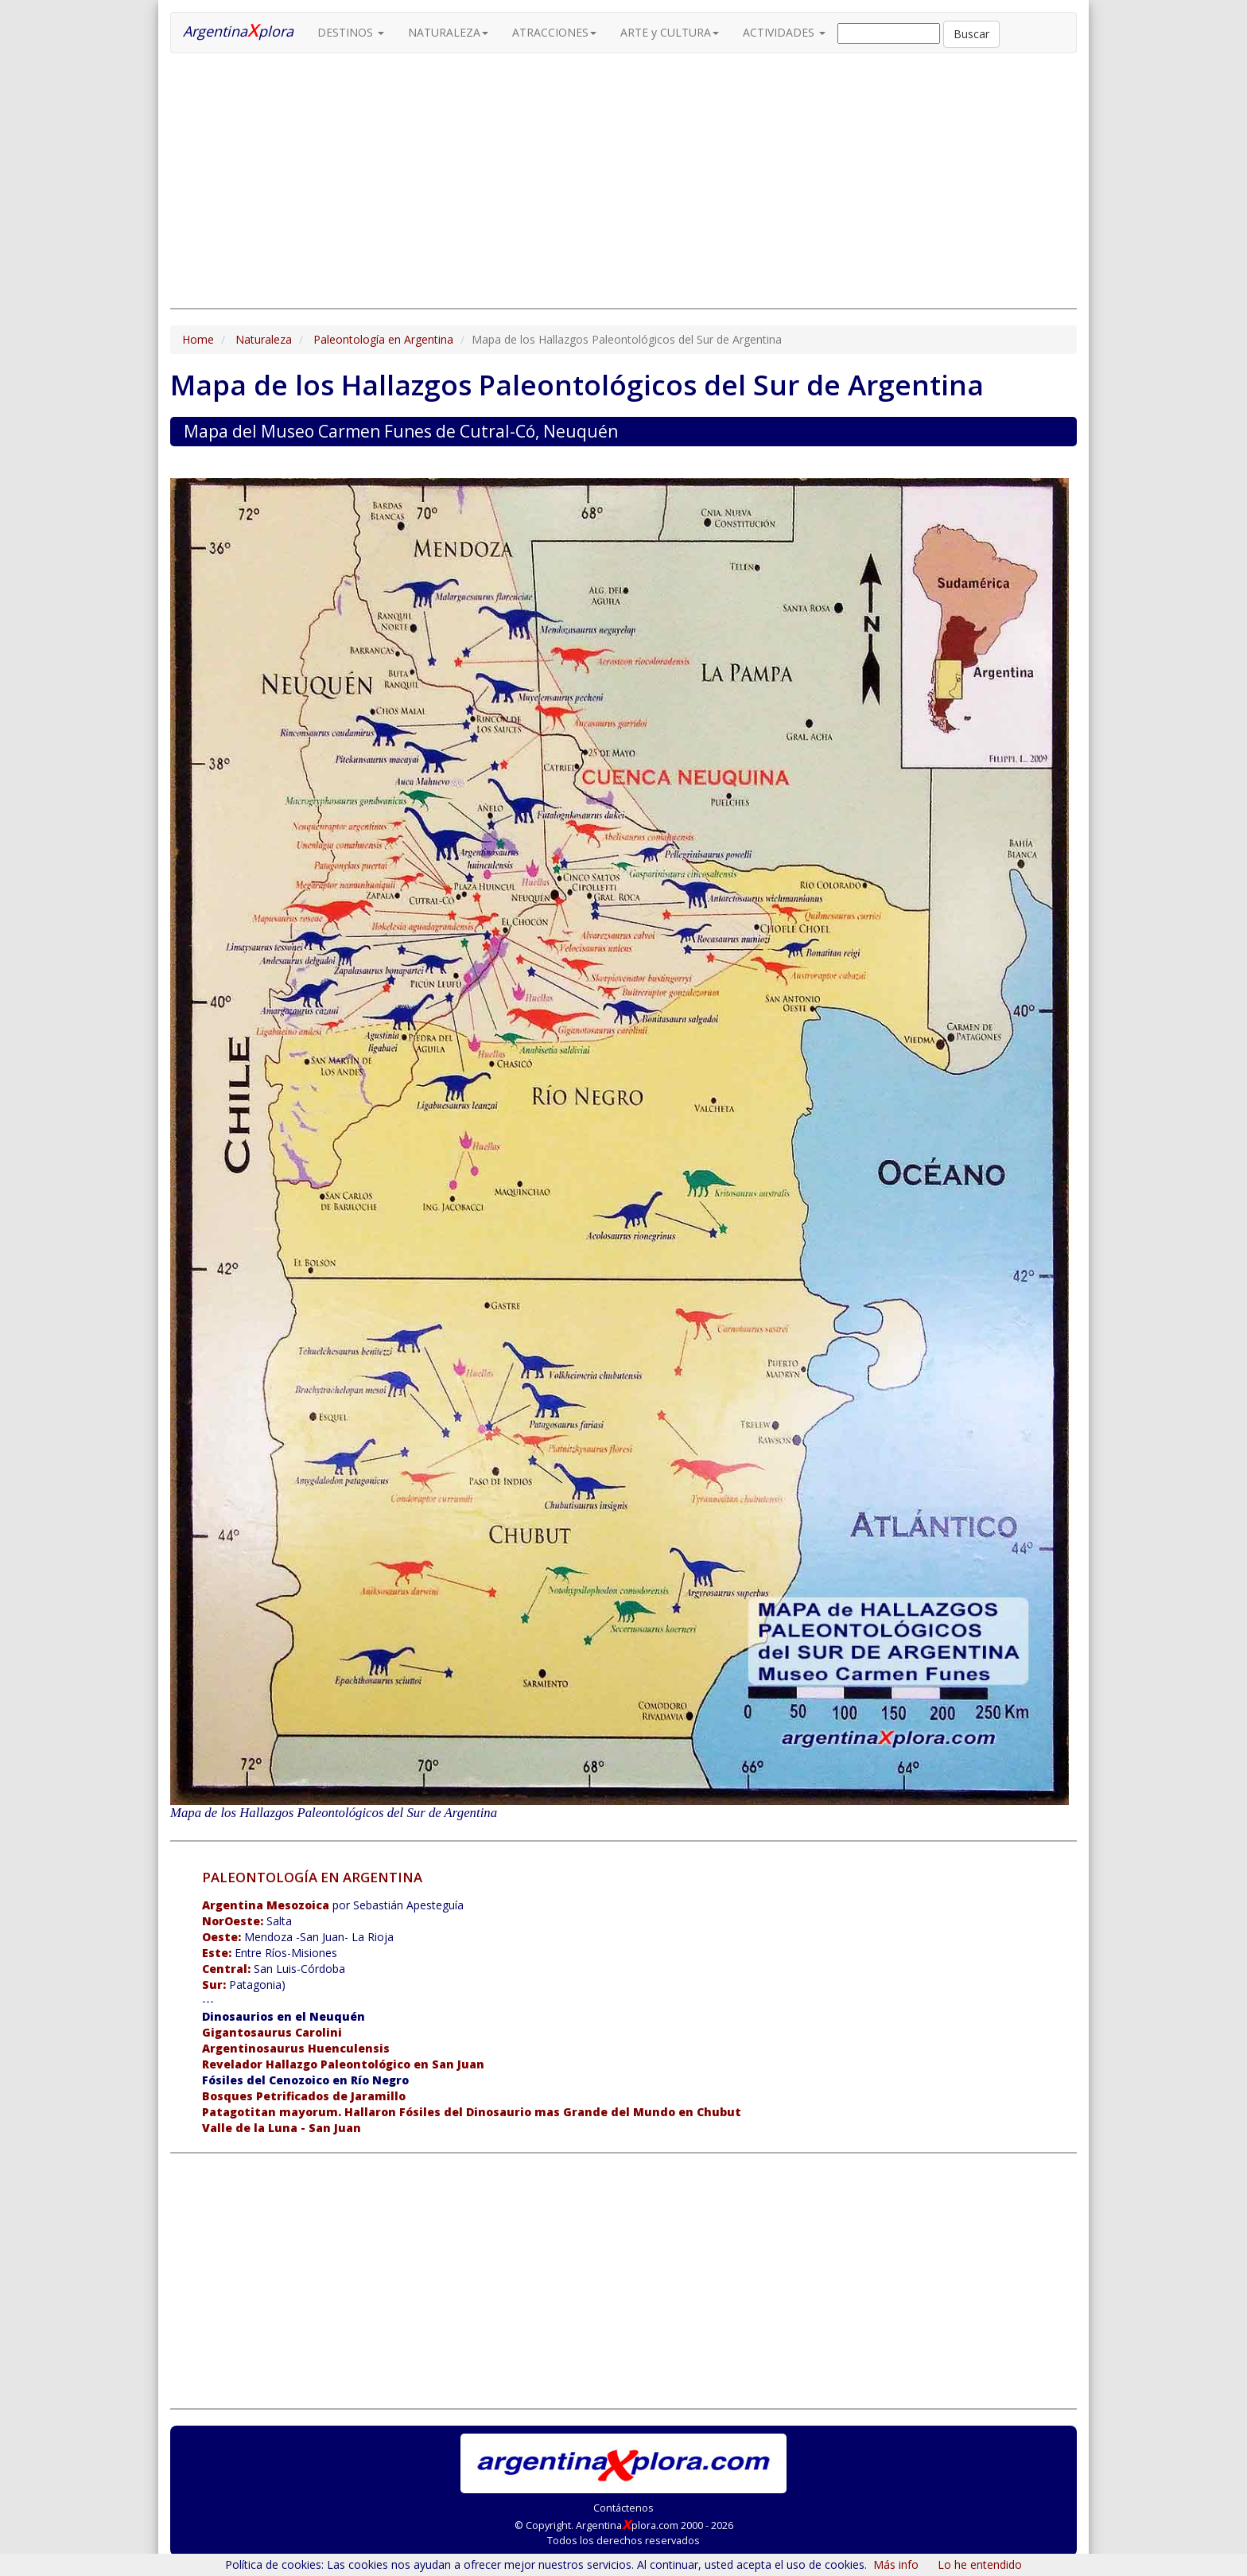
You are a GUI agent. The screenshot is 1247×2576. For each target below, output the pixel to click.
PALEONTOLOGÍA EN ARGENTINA (312, 1877)
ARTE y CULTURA (669, 32)
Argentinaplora (238, 29)
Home (198, 339)
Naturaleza (263, 339)
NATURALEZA (448, 32)
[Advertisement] (623, 180)
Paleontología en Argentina (383, 339)
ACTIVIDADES (784, 32)
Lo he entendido (980, 2564)
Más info (896, 2564)
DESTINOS (350, 32)
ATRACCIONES (554, 32)
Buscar (971, 33)
